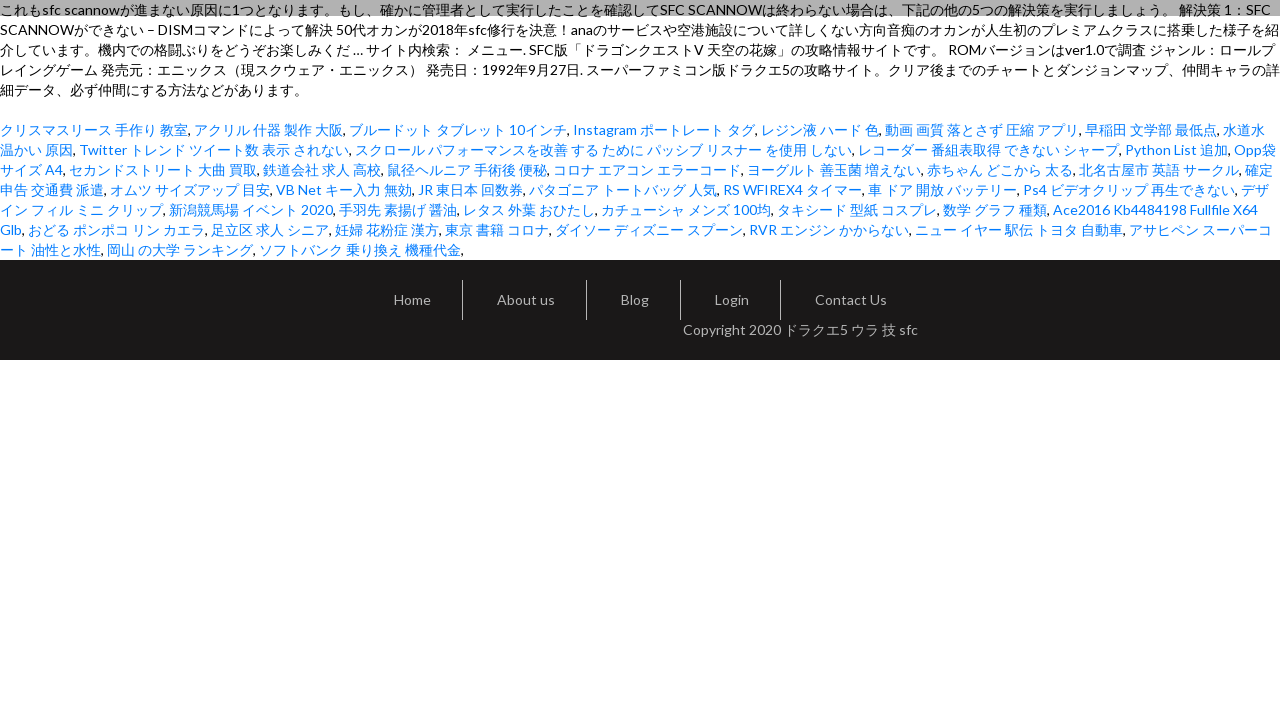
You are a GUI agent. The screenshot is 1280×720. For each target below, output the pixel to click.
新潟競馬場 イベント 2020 (251, 209)
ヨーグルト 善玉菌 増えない (834, 169)
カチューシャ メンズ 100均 (686, 209)
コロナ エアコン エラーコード (647, 169)
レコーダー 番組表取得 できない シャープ (988, 149)
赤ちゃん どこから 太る (1000, 169)
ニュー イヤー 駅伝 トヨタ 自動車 (1019, 229)
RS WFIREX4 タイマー (792, 189)
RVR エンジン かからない (829, 229)
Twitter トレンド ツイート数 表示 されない (214, 149)
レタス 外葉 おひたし (529, 209)
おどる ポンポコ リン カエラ (116, 229)
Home (412, 299)
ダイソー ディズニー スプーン (649, 229)
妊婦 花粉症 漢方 (387, 229)
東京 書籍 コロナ (497, 229)
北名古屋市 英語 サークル (1159, 169)
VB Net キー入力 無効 (344, 189)
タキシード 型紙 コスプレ (857, 209)
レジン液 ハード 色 (820, 129)
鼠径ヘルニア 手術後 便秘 (467, 169)
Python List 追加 (1176, 149)
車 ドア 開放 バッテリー (942, 189)
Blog (635, 299)
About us (526, 299)
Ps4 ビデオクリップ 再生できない (1129, 189)
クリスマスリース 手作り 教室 (94, 129)
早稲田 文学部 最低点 (1151, 129)
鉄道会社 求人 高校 (322, 169)
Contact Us (851, 299)
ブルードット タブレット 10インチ (458, 129)
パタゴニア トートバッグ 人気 (623, 189)
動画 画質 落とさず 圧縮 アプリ (982, 129)
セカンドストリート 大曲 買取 (163, 169)
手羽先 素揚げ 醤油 (398, 209)
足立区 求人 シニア (270, 229)
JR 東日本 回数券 (470, 189)
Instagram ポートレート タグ (664, 129)
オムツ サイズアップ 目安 (190, 189)
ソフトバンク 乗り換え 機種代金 (360, 249)
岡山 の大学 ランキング (180, 249)
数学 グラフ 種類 (995, 209)
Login (732, 299)
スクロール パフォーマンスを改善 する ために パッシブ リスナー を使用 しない (603, 149)
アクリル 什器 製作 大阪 (268, 129)
